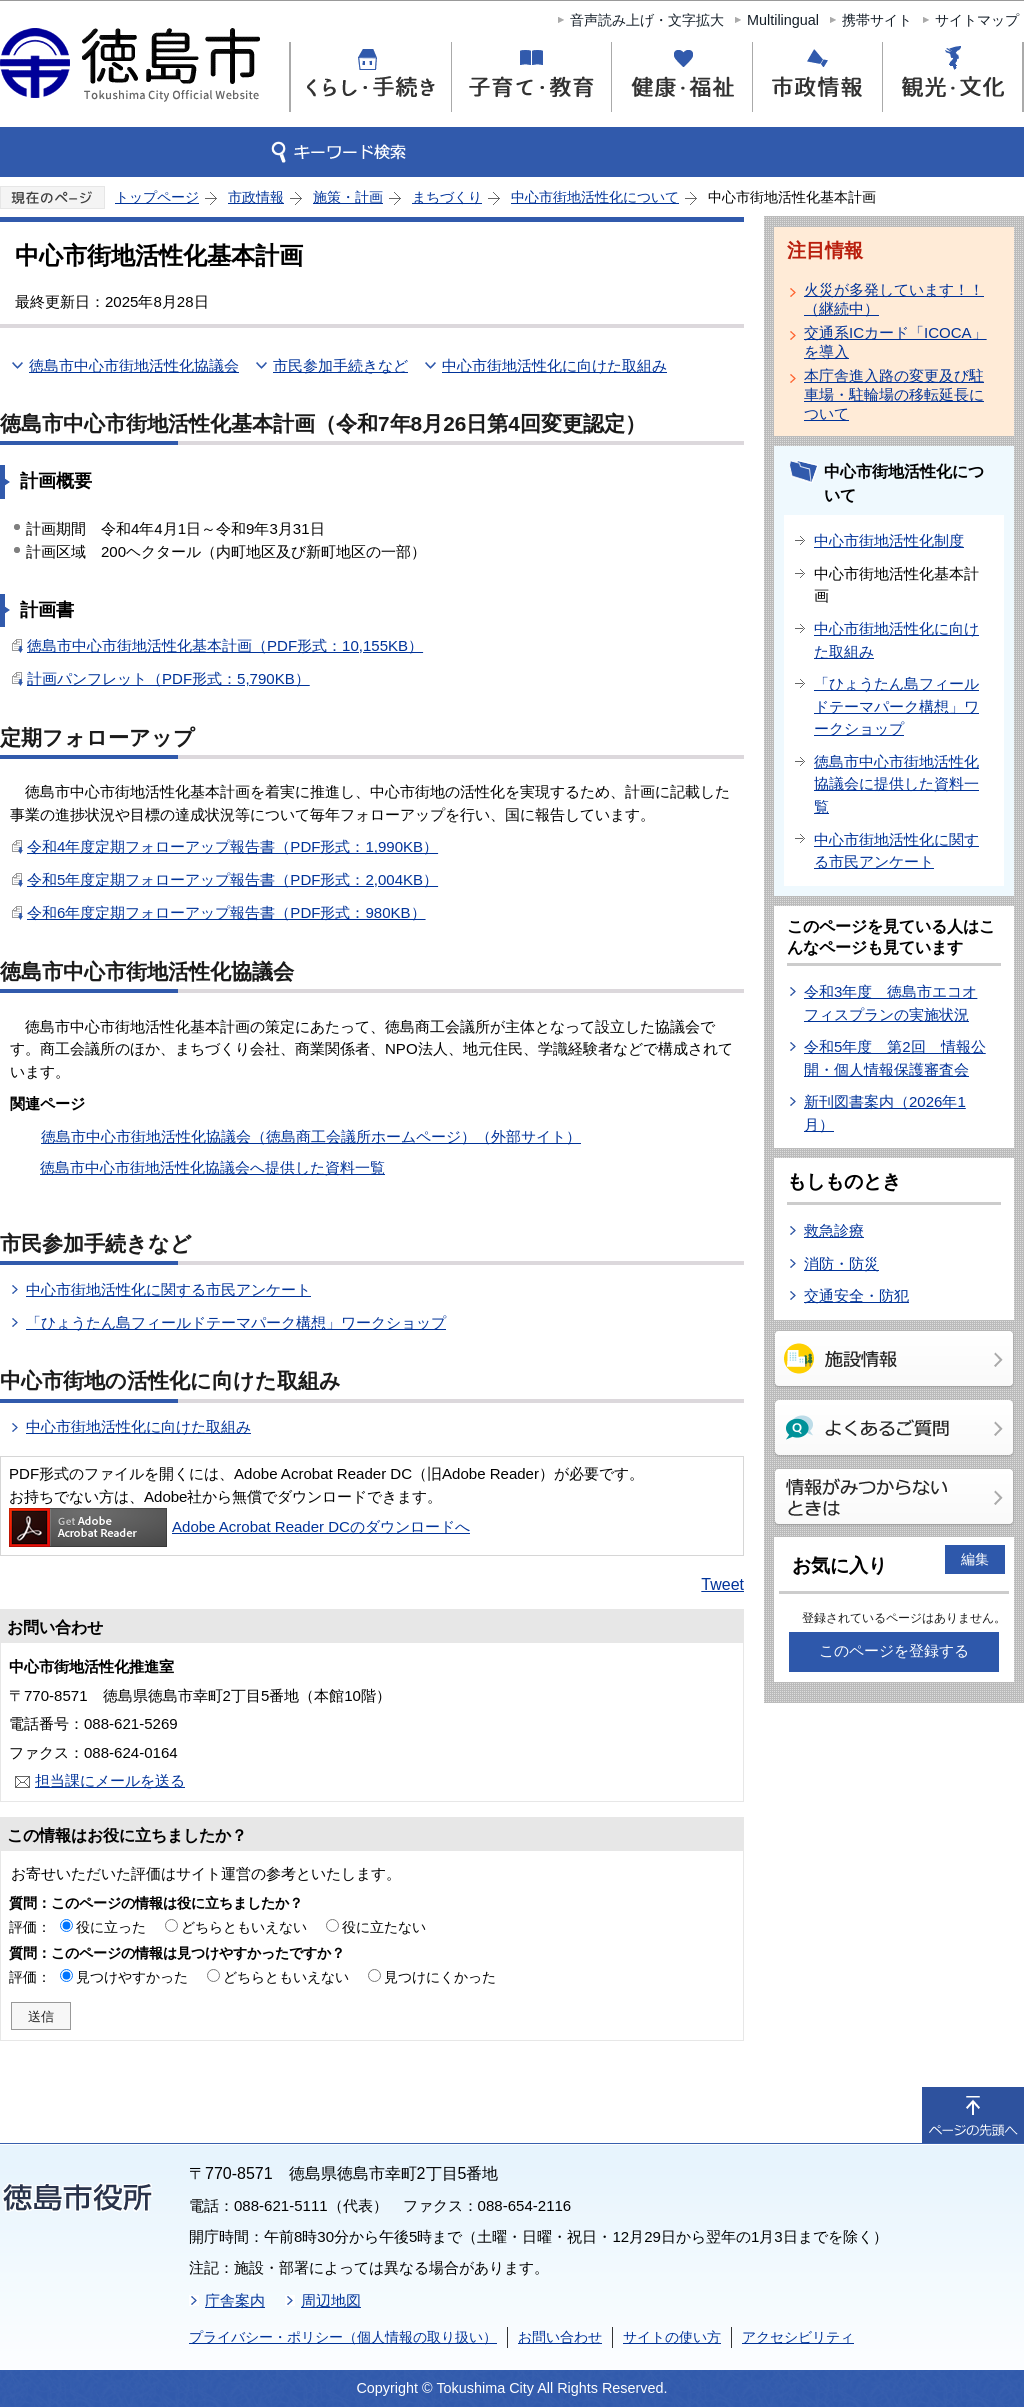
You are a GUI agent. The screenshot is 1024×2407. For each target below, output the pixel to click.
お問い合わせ (560, 2337)
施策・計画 (348, 197)
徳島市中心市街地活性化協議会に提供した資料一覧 (896, 784)
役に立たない (384, 1927)
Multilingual (783, 20)
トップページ (157, 197)
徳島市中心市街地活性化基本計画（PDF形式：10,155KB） (225, 645)
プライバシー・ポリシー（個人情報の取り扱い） (343, 2337)
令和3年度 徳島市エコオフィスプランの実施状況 (890, 1003)
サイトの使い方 (672, 2337)
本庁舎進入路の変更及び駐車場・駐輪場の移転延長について (894, 394)
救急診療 (834, 1230)
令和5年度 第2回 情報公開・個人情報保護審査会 (895, 1058)
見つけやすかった (132, 1977)
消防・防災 (841, 1263)
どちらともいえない (244, 1927)
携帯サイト (877, 20)
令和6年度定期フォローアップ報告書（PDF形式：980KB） (226, 912)
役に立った (111, 1927)
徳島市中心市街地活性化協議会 (134, 365)
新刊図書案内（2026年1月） (885, 1113)
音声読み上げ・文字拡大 (647, 20)
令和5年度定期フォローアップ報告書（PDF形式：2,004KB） (232, 879)
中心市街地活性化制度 (889, 540)
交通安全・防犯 (856, 1295)
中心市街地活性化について (595, 197)
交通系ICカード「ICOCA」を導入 (895, 342)
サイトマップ (977, 20)
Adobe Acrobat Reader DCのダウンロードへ (239, 1526)
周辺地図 (331, 2300)
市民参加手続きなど (340, 365)
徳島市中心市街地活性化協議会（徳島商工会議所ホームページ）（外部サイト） (311, 1136)
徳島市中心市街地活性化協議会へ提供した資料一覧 (212, 1167)
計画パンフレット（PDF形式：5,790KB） (168, 678)
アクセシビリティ (798, 2337)
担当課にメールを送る (110, 1780)
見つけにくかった (440, 1977)
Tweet (722, 1584)
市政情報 (256, 197)
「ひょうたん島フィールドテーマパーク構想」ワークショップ (236, 1322)
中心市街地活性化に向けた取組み (554, 365)
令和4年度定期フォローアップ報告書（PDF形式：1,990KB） (232, 846)
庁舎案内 (235, 2300)
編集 (975, 1559)
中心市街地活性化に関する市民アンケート (168, 1289)
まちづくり (447, 197)
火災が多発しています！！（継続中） (894, 299)
